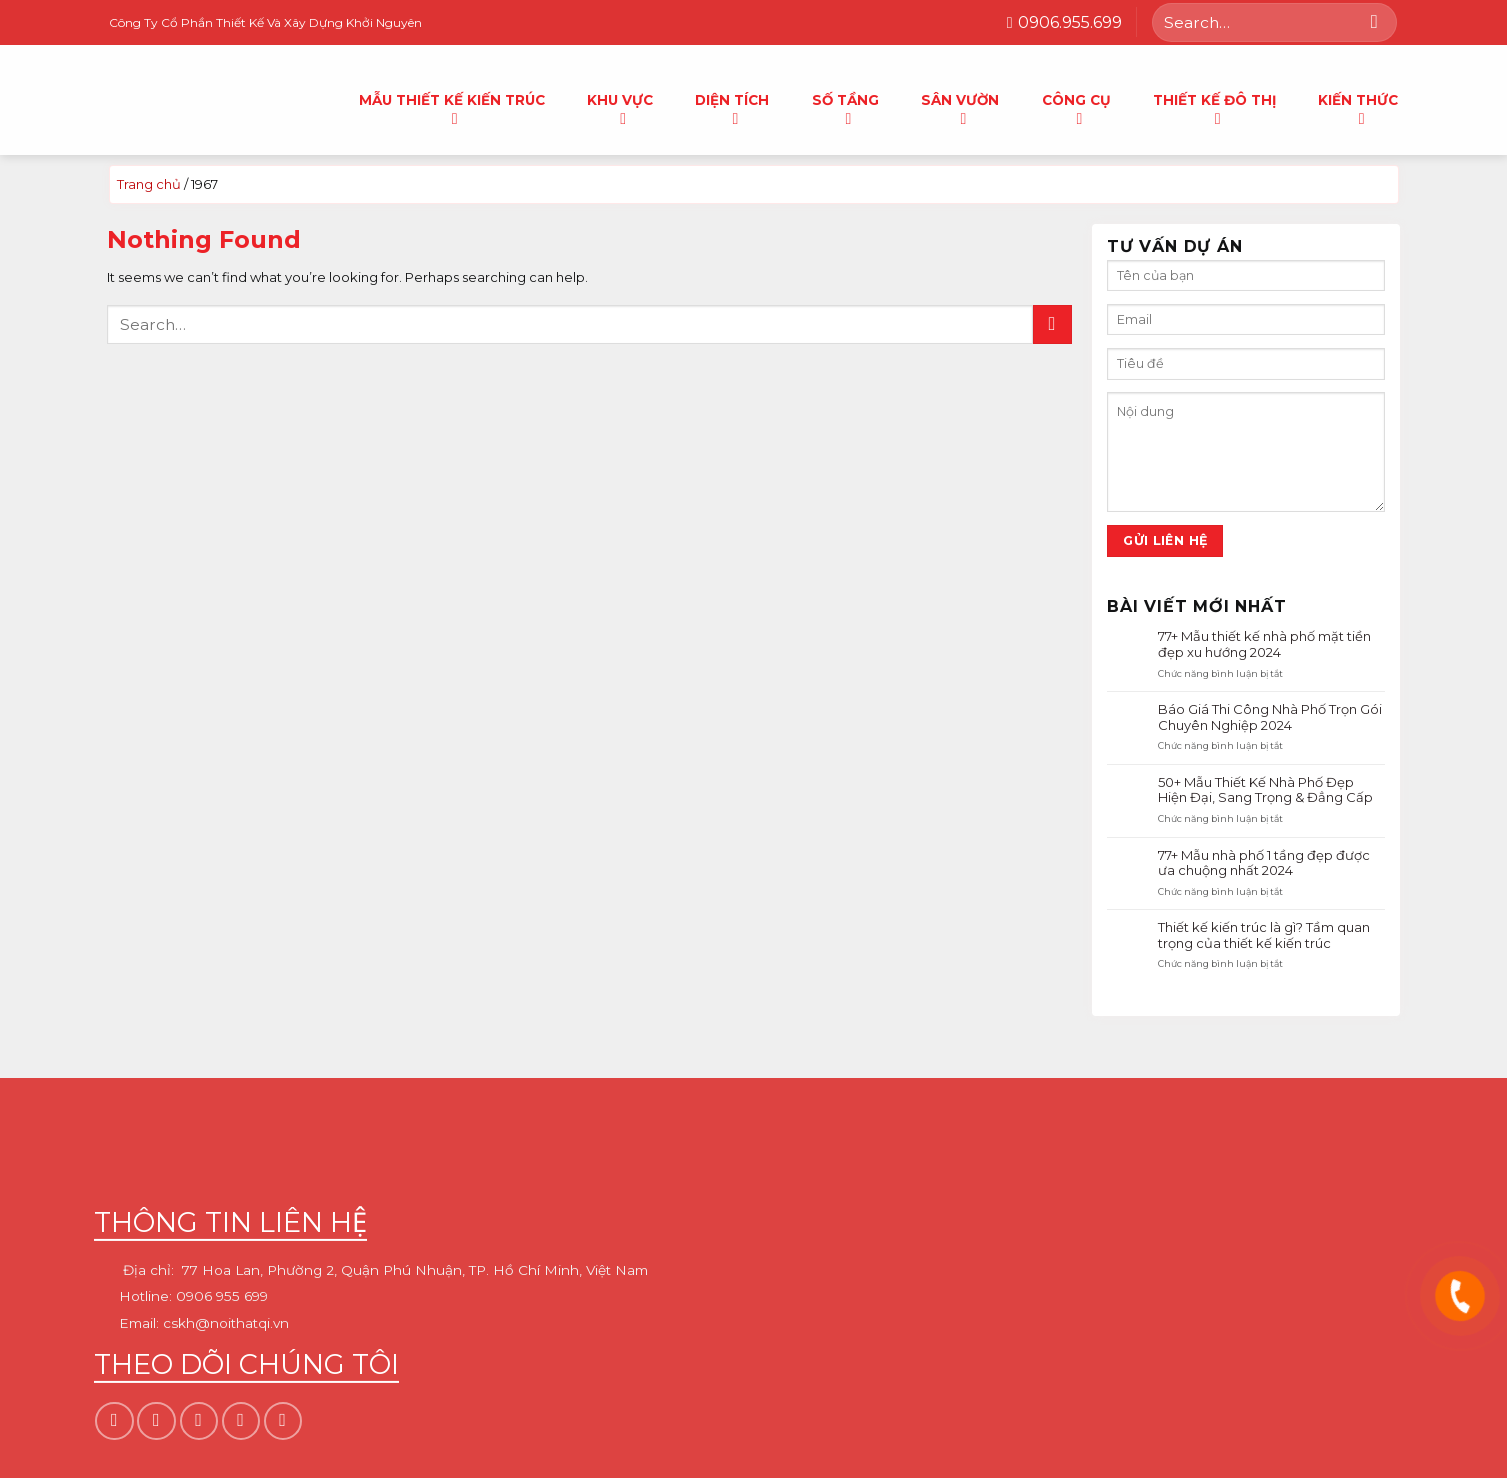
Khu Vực (620, 105)
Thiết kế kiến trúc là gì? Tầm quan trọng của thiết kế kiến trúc (1264, 935)
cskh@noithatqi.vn (226, 1323)
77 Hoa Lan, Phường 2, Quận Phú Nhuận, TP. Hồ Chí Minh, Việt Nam (415, 1271)
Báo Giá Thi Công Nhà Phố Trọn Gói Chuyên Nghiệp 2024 (1270, 717)
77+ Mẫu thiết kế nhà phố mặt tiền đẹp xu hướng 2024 (1264, 644)
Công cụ (1076, 105)
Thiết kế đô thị (1214, 105)
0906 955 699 (222, 1297)
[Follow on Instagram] (156, 1421)
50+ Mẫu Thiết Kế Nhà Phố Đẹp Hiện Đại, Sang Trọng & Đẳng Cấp (1265, 790)
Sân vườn (960, 105)
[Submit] (1374, 22)
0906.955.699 (1064, 22)
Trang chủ (149, 184)
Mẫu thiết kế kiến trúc (452, 105)
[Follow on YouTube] (283, 1421)
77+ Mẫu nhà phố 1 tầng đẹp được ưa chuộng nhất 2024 (1264, 862)
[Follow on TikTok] (199, 1421)
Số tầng (845, 105)
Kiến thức (1358, 105)
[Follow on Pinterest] (241, 1421)
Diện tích (732, 105)
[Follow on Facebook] (114, 1421)
